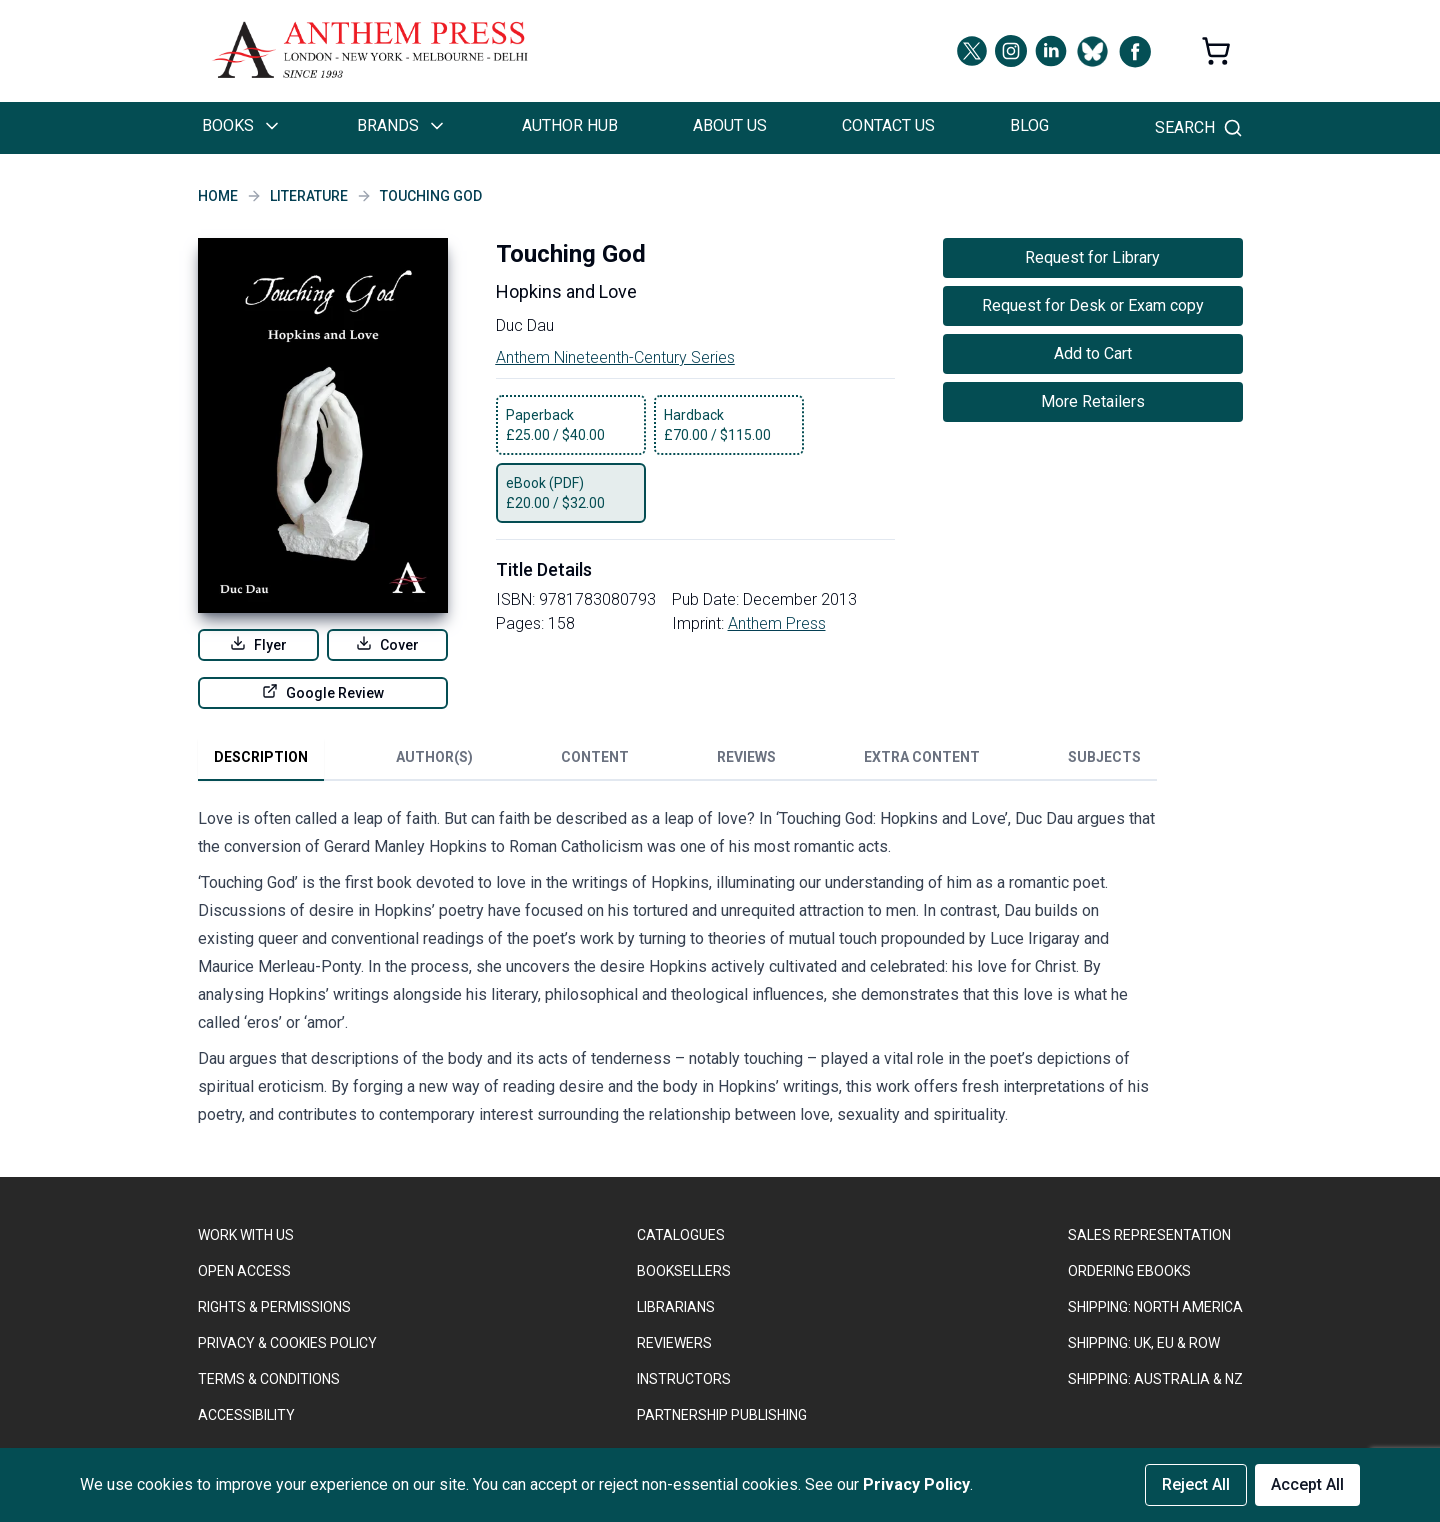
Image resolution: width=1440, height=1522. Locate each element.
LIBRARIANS (676, 1307)
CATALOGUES (681, 1235)
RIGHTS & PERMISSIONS (274, 1307)
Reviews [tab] (746, 757)
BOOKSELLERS (684, 1271)
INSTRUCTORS (684, 1379)
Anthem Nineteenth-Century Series (615, 357)
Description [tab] (261, 757)
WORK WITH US (246, 1235)
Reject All (1196, 1484)
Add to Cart (1093, 353)
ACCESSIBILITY (246, 1415)
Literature (309, 196)
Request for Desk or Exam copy (1093, 305)
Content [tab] (595, 757)
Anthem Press (777, 623)
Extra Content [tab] (922, 757)
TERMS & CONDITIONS (269, 1379)
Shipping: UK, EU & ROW (1144, 1343)
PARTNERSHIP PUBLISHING (722, 1415)
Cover (387, 644)
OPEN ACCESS (244, 1271)
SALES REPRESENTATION (1149, 1235)
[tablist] (677, 761)
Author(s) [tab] (434, 757)
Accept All (1307, 1484)
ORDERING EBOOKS (1129, 1271)
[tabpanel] (678, 971)
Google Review (323, 692)
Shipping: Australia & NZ (1155, 1379)
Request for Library (1092, 257)
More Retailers (1093, 401)
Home (218, 196)
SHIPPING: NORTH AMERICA (1155, 1307)
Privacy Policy (916, 1484)
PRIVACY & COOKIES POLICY (287, 1343)
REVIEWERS (674, 1343)
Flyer (258, 644)
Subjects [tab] (1104, 757)
